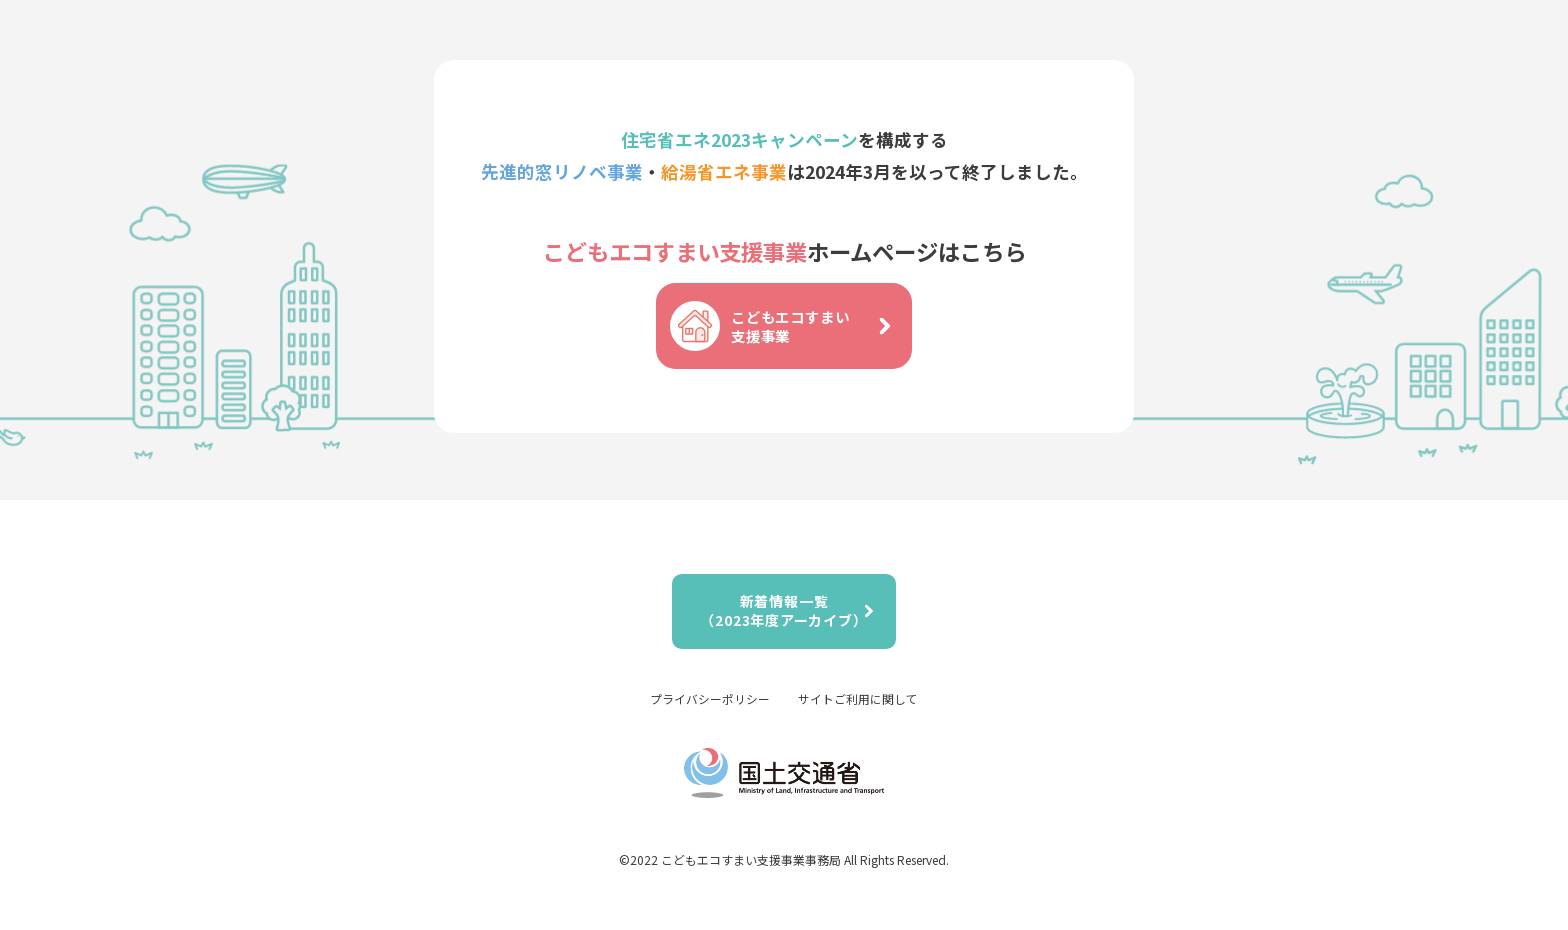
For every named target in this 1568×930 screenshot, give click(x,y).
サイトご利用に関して (858, 698)
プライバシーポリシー (710, 698)
